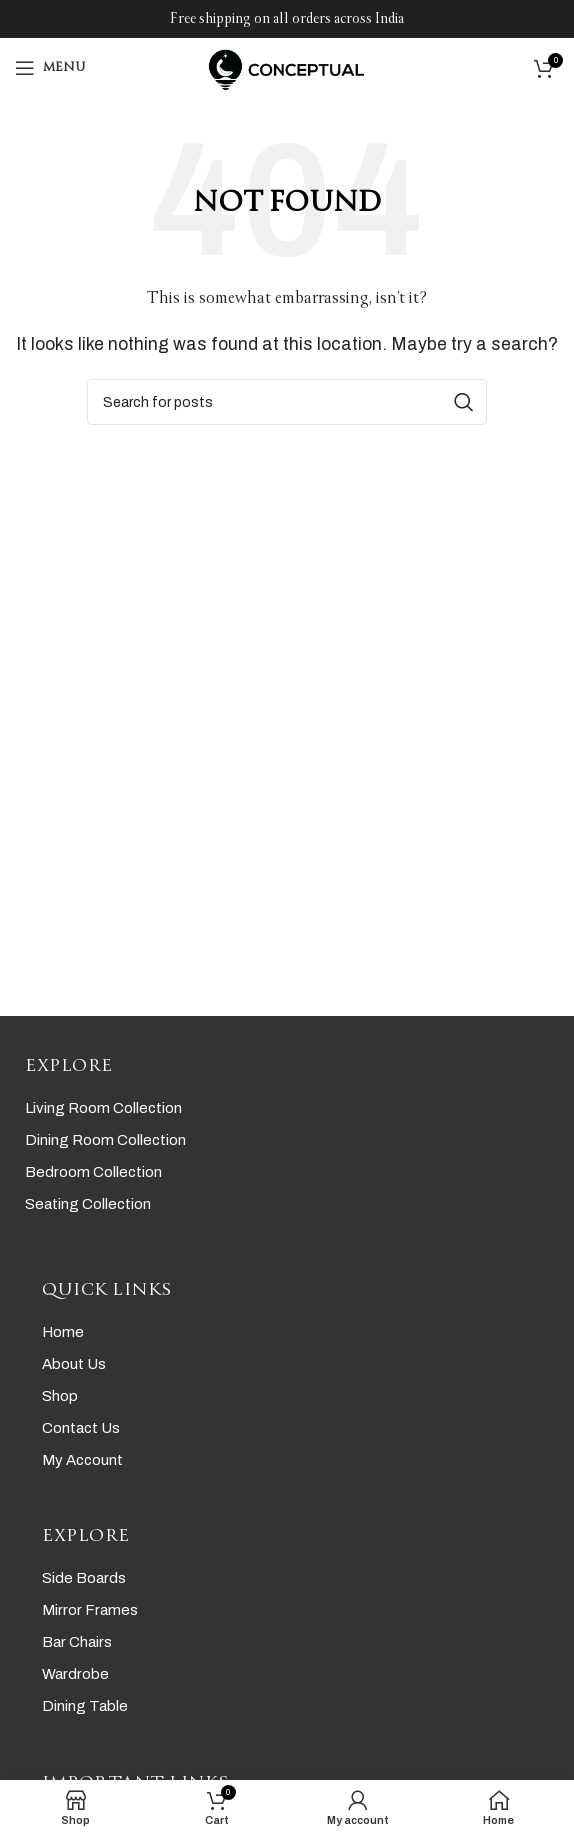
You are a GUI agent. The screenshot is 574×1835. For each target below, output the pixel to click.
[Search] (287, 402)
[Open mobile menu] (50, 68)
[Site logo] (287, 66)
